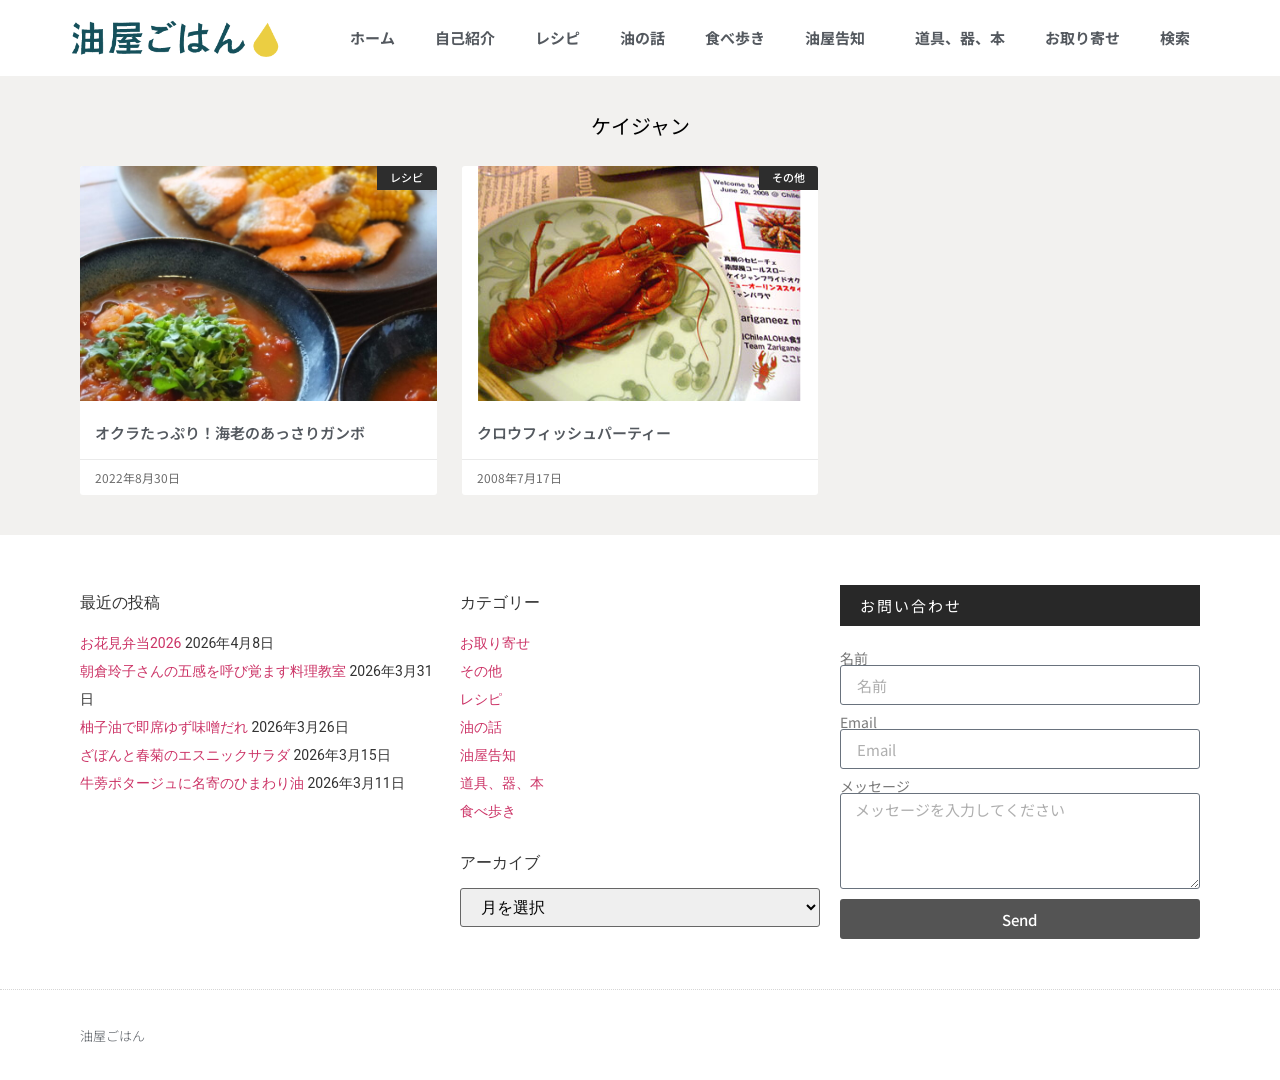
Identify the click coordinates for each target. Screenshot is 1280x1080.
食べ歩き (735, 37)
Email (858, 722)
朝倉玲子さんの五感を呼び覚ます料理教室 (213, 671)
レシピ (557, 37)
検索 (1175, 37)
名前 (854, 658)
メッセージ (875, 786)
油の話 (642, 37)
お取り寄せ (1082, 37)
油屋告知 (840, 37)
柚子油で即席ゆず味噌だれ (164, 727)
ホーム (372, 37)
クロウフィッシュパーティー (574, 432)
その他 (481, 671)
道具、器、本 (960, 37)
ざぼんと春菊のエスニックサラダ (185, 755)
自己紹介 (465, 37)
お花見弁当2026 (130, 643)
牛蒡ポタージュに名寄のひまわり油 (192, 783)
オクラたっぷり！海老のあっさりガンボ (230, 432)
